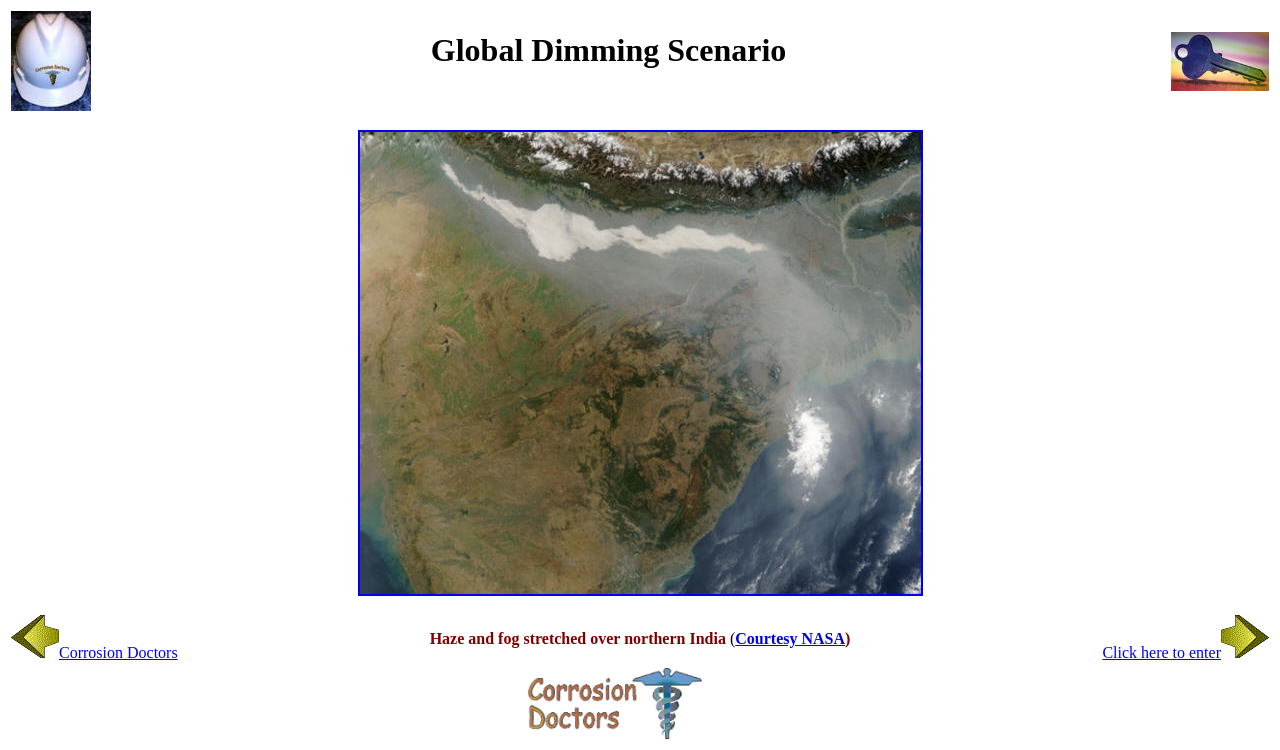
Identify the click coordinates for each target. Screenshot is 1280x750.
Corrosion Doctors (94, 652)
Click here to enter (1185, 652)
